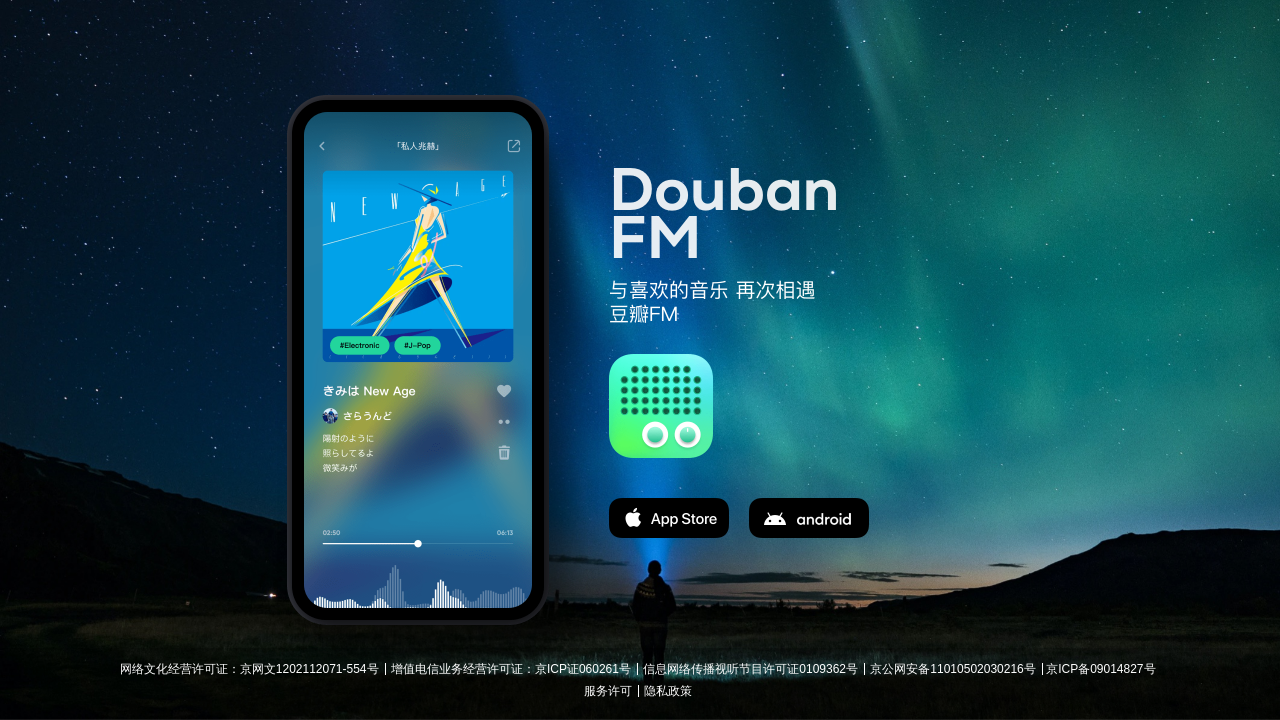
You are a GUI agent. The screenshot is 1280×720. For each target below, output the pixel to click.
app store (669, 518)
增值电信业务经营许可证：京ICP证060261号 (511, 669)
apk (809, 518)
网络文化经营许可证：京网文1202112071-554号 (249, 669)
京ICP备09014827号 (1100, 669)
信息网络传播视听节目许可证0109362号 (750, 669)
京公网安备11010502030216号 (952, 669)
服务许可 (608, 691)
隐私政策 (668, 691)
